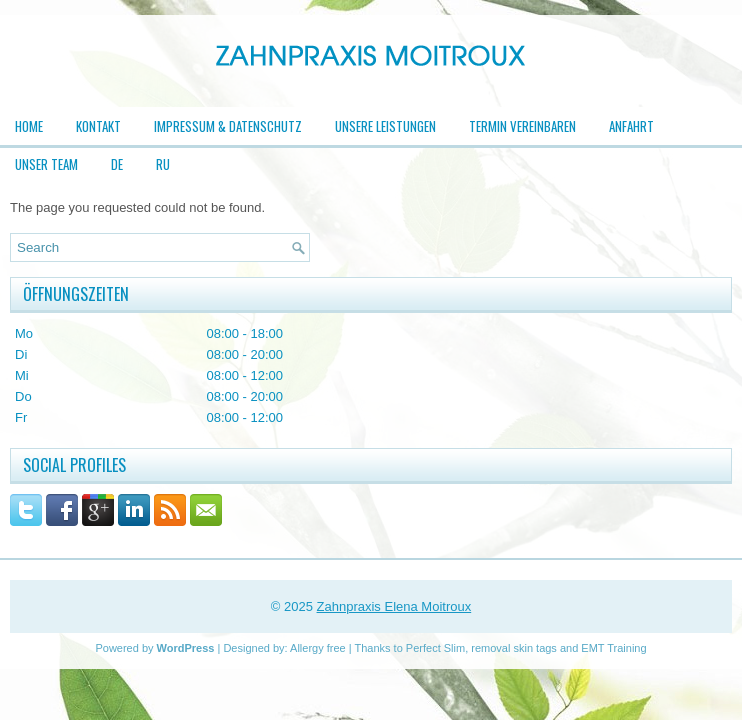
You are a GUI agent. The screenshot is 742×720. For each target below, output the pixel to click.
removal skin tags (514, 648)
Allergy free (318, 648)
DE (117, 164)
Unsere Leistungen (385, 126)
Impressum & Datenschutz (228, 126)
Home (29, 126)
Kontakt (98, 126)
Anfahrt (631, 126)
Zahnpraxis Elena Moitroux (394, 606)
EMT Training (613, 648)
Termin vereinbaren (522, 126)
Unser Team (46, 164)
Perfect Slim (435, 648)
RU (163, 164)
